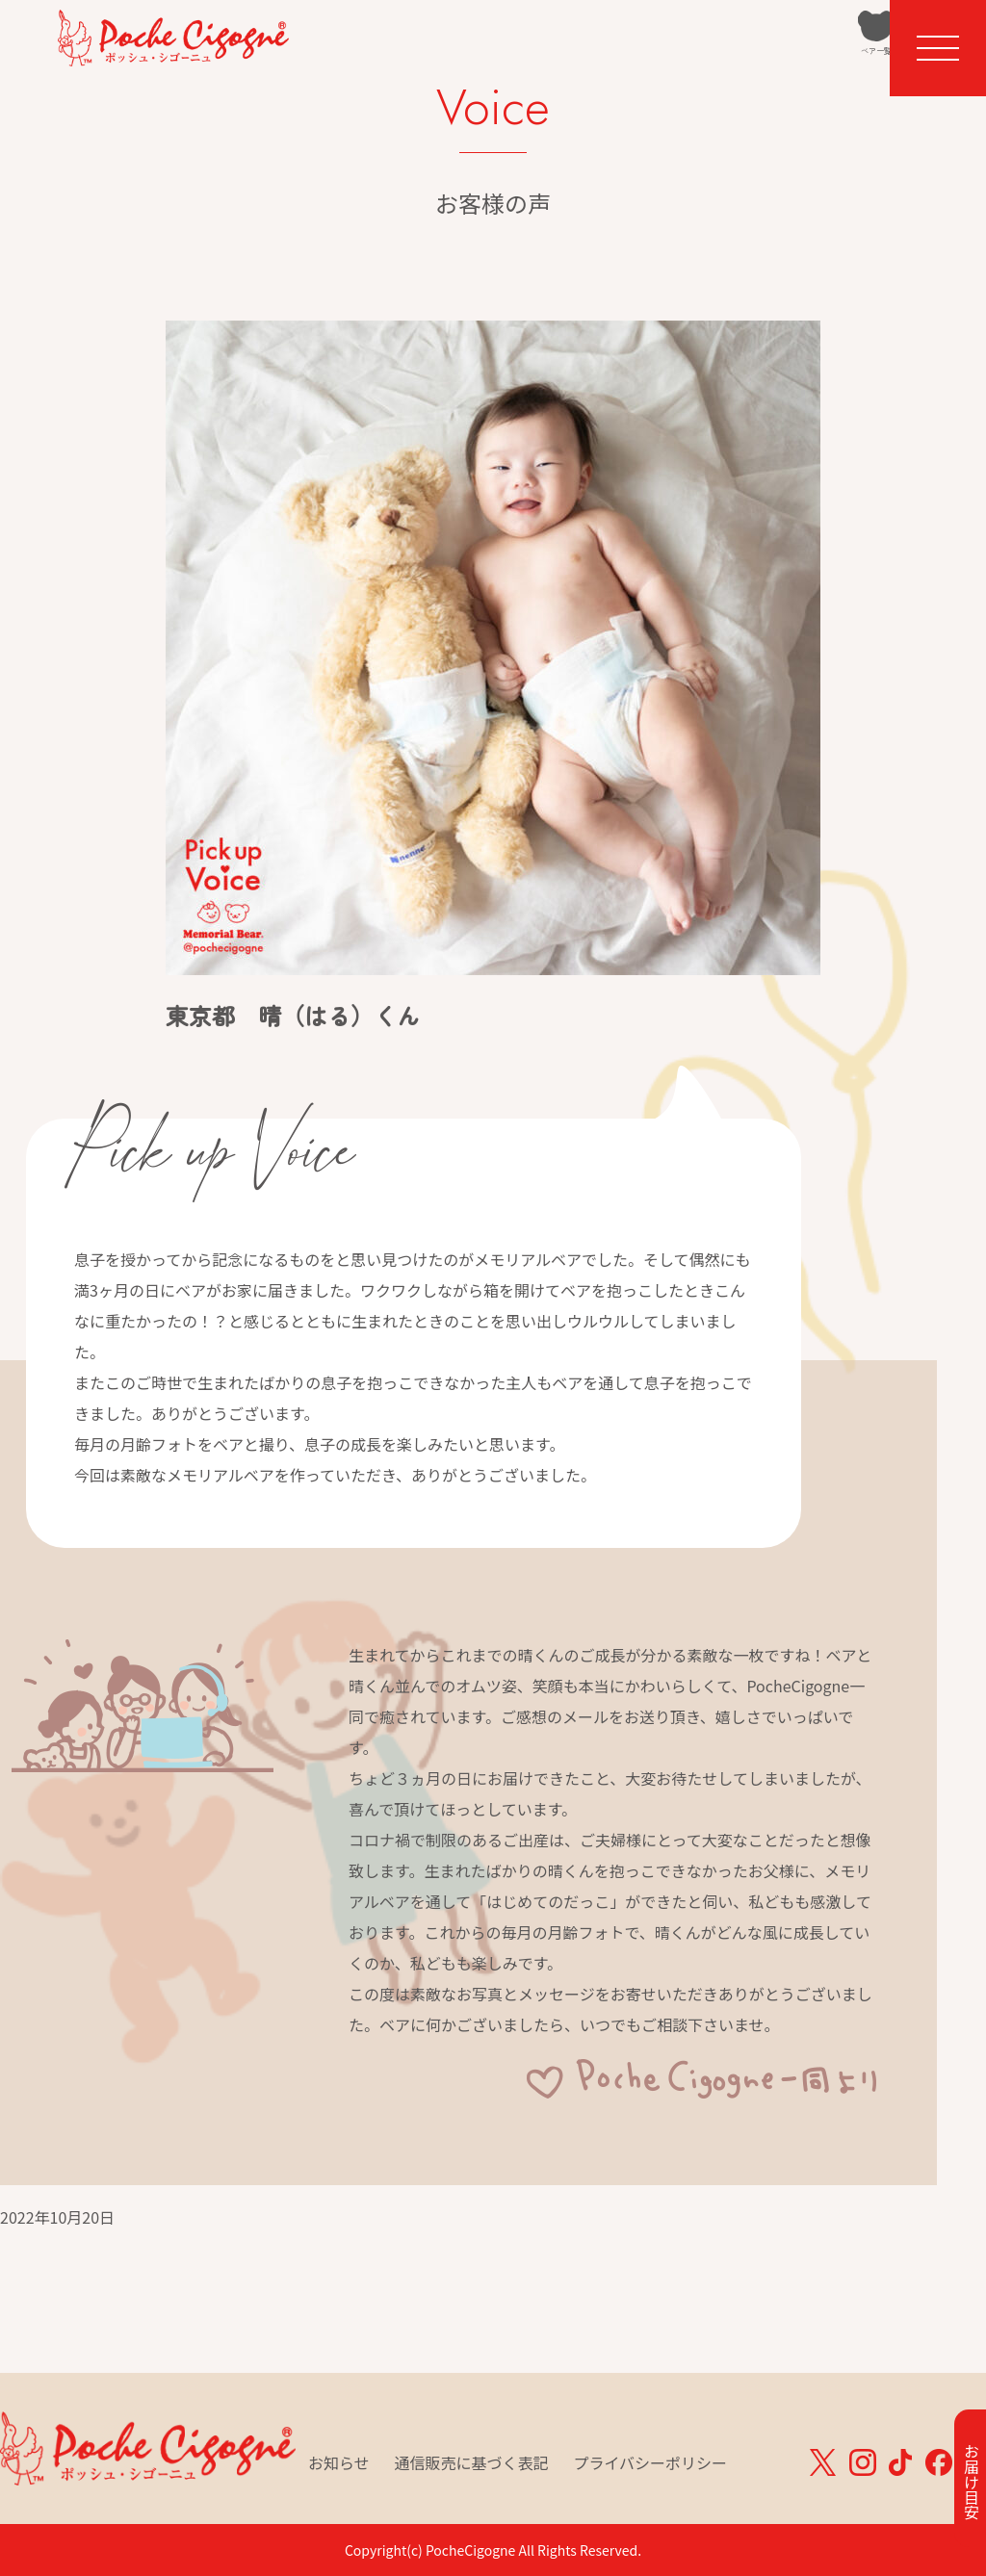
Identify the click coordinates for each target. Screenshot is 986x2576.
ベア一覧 (789, 64)
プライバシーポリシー (650, 2462)
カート (856, 64)
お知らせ (339, 2462)
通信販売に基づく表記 (472, 2462)
